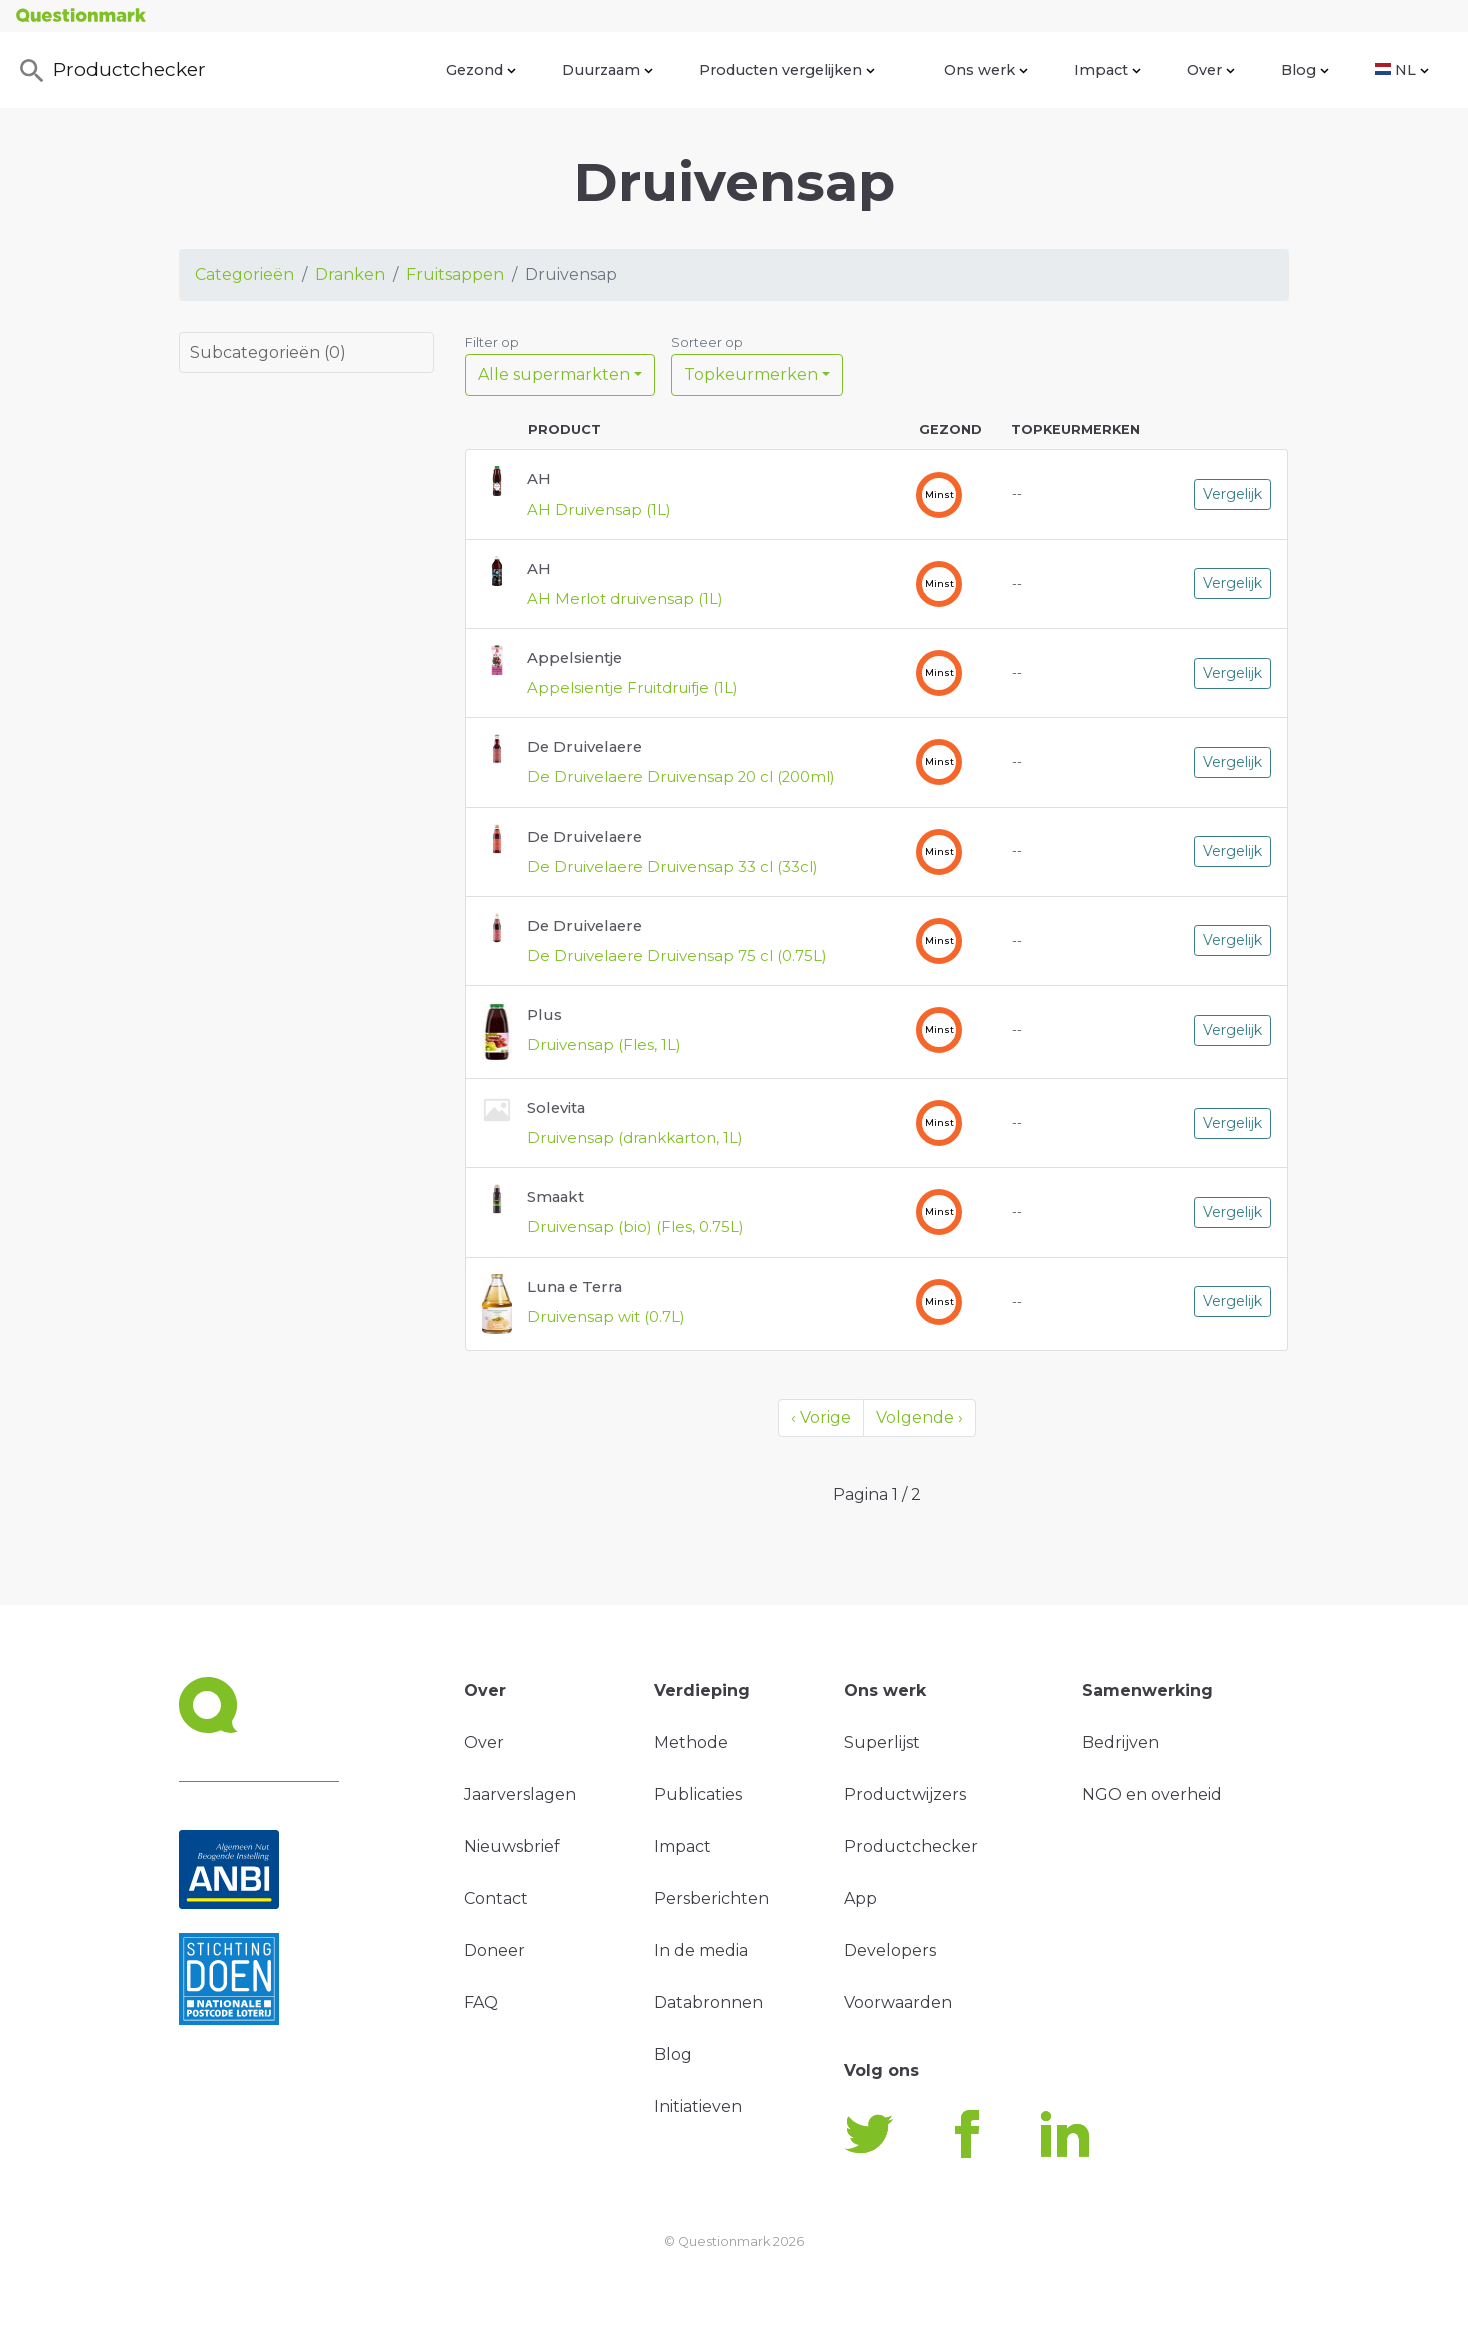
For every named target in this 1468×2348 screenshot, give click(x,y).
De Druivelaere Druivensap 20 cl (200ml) (681, 777)
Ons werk (986, 70)
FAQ (481, 2002)
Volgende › (919, 1417)
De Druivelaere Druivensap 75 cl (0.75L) (677, 956)
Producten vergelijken (787, 70)
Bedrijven (1120, 1742)
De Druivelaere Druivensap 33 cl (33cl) (672, 867)
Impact (1107, 70)
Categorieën (244, 274)
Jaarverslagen (520, 1794)
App (860, 1898)
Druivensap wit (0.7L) (606, 1317)
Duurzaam (607, 70)
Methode (691, 1742)
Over (1211, 70)
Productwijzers (905, 1794)
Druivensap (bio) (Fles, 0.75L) (635, 1227)
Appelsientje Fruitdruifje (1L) (632, 688)
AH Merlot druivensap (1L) (625, 599)
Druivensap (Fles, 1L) (604, 1045)
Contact (496, 1898)
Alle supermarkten (554, 374)
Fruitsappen (455, 274)
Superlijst (882, 1742)
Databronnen (708, 2002)
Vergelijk (1232, 494)
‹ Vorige (821, 1417)
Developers (890, 1950)
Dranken (350, 274)
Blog (1305, 70)
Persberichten (711, 1898)
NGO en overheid (1152, 1794)
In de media (701, 1950)
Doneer (494, 1950)
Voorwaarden (898, 2002)
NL (1402, 70)
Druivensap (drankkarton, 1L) (635, 1138)
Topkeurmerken (751, 374)
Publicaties (698, 1794)
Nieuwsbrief (512, 1846)
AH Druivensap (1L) (599, 510)
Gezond (481, 70)
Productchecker (111, 71)
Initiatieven (698, 2106)
